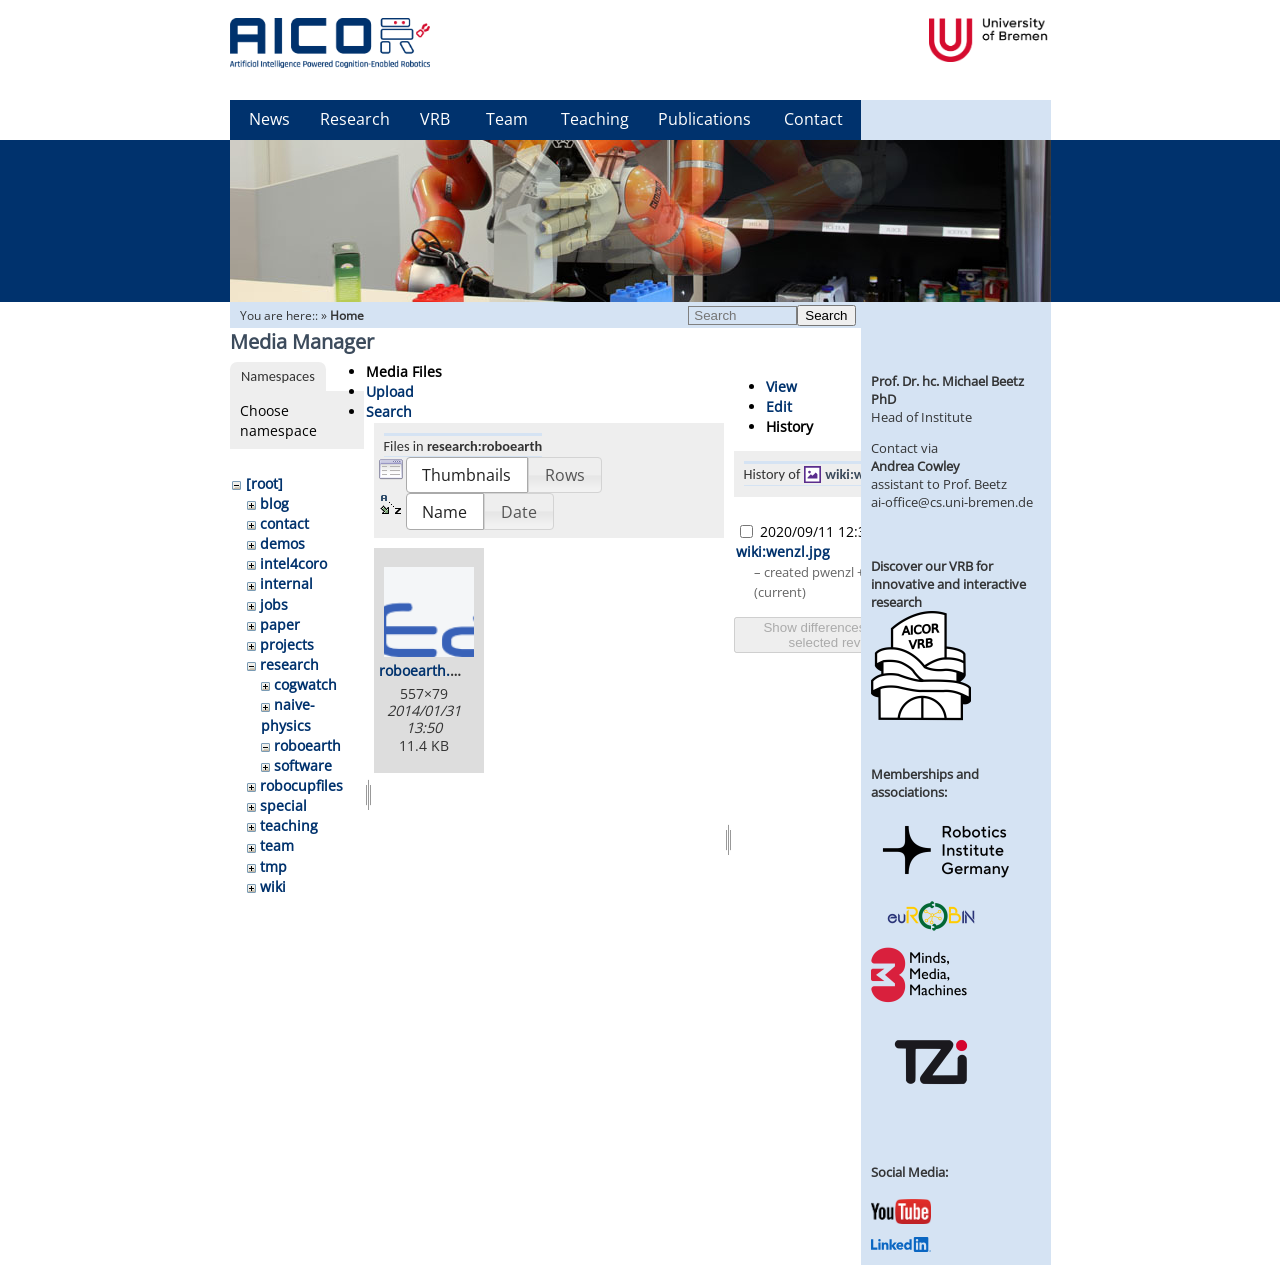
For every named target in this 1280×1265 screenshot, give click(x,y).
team (277, 845)
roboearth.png (427, 670)
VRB (435, 119)
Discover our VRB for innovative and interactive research (948, 584)
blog (274, 503)
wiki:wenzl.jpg (868, 474)
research (289, 664)
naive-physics (288, 714)
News (269, 119)
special (283, 805)
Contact (813, 119)
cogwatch (305, 684)
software (303, 765)
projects (287, 644)
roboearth (307, 745)
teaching (289, 825)
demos (282, 543)
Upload (390, 391)
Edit (779, 406)
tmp (273, 866)
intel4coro (293, 563)
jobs (274, 604)
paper (280, 624)
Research (355, 119)
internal (286, 583)
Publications (704, 119)
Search (826, 315)
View (781, 386)
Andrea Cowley (915, 466)
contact (284, 523)
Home (347, 315)
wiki (273, 886)
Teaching (595, 119)
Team (507, 119)
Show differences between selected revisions (841, 635)
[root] (264, 483)
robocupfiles (301, 785)
